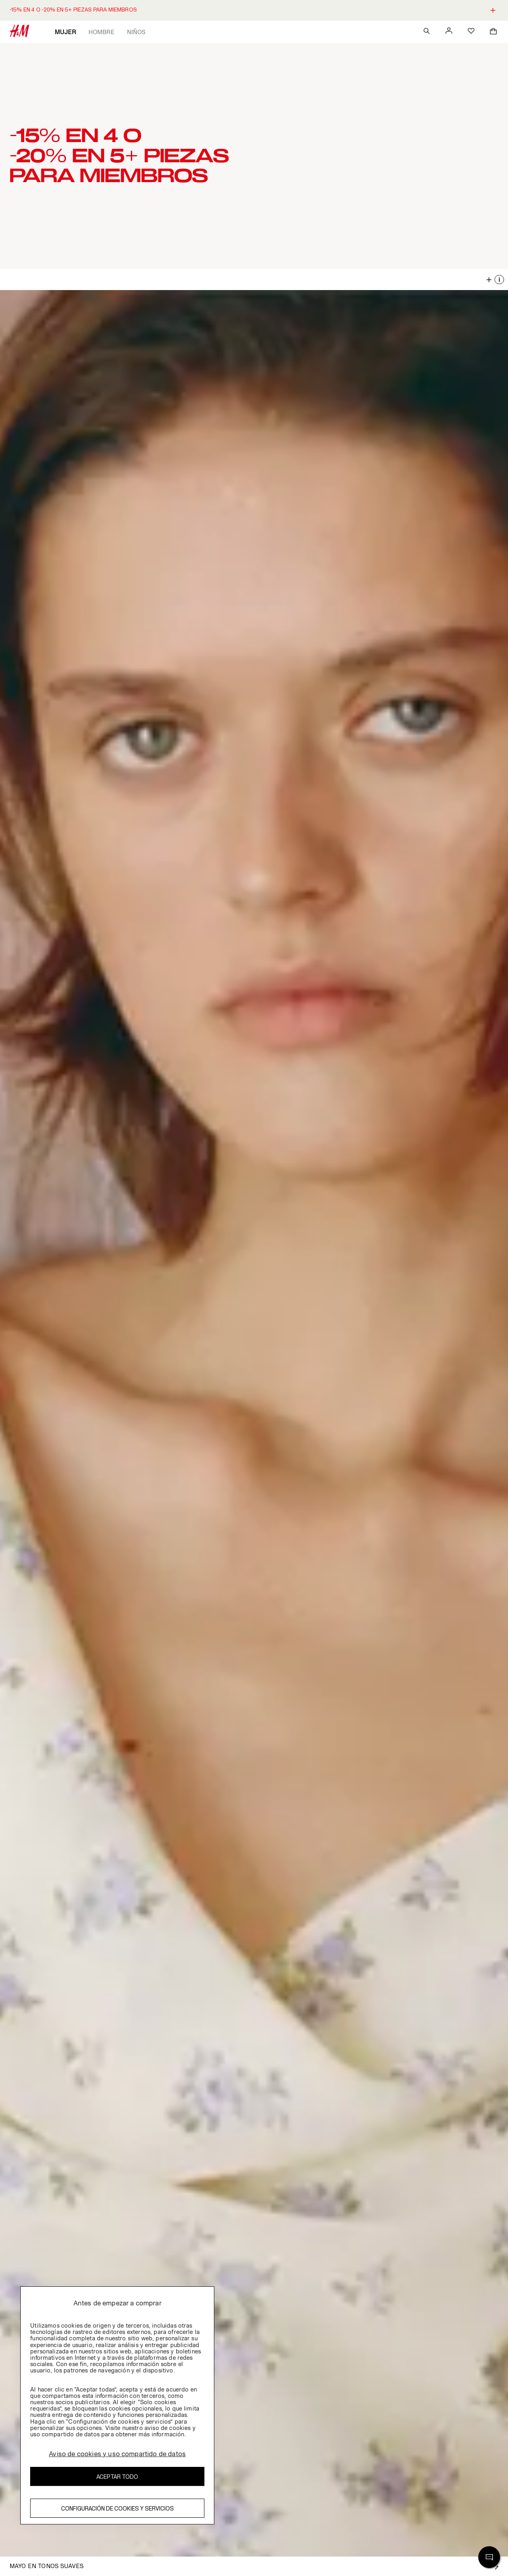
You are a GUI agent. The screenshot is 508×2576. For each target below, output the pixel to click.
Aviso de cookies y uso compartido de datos (117, 2453)
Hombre (101, 32)
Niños (136, 32)
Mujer (65, 32)
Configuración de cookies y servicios (117, 2508)
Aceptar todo (117, 2476)
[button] (254, 156)
